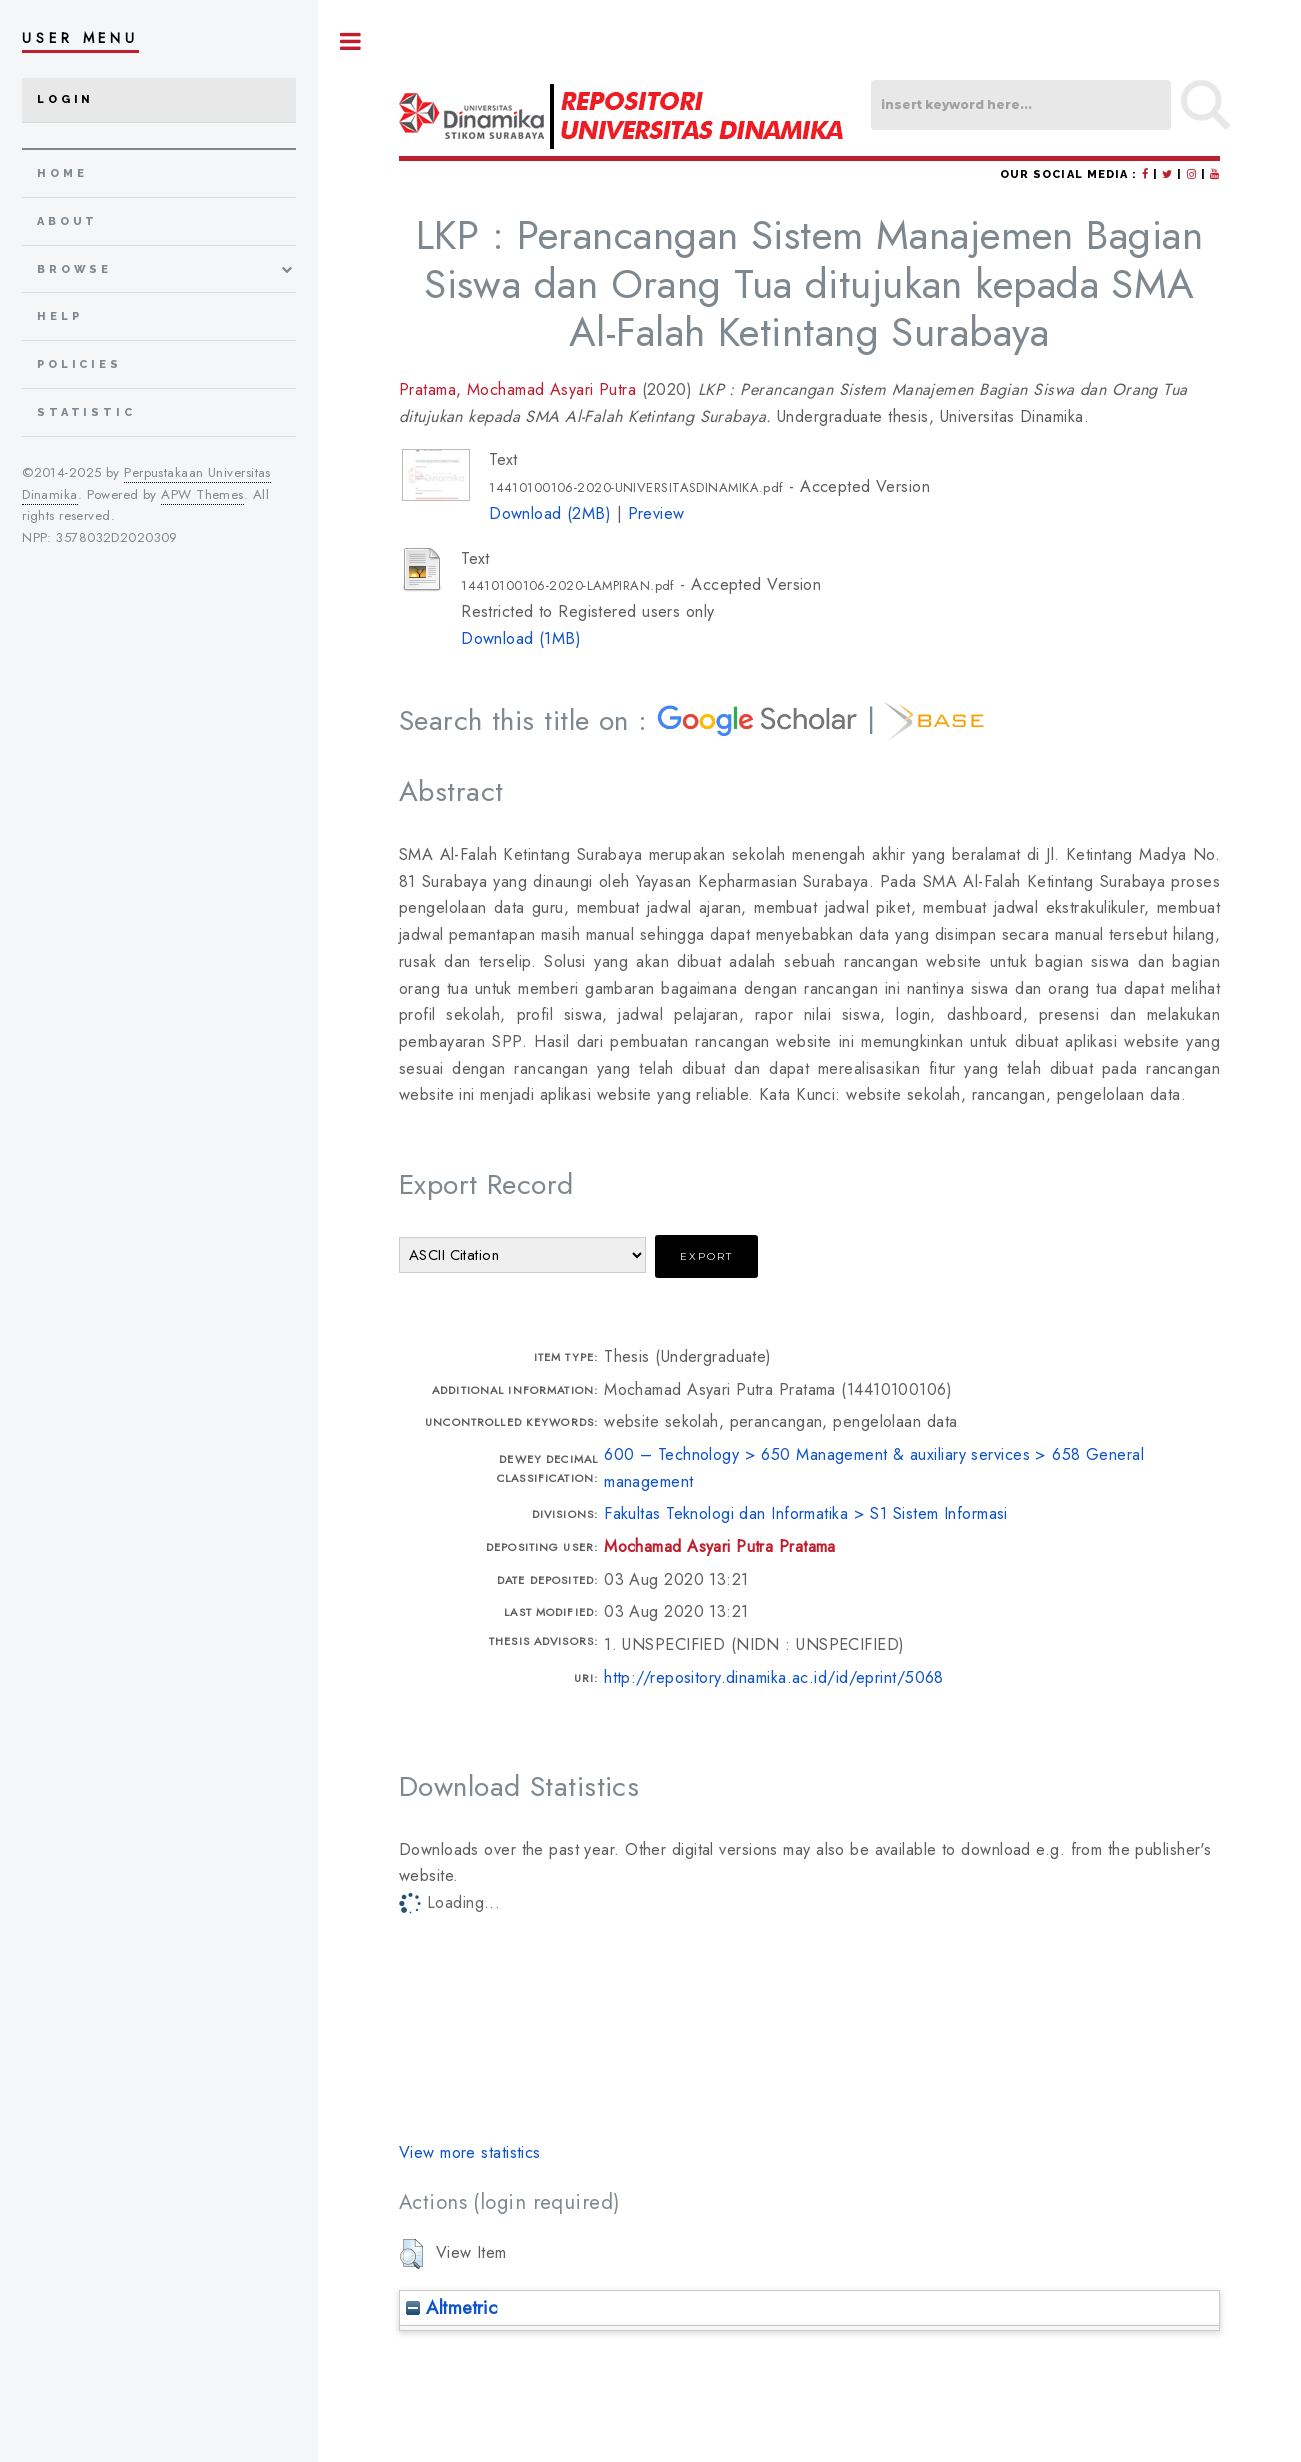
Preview (656, 513)
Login (65, 99)
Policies (79, 364)
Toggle (351, 41)
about (67, 221)
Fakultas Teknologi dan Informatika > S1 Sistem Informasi (806, 1513)
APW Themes (202, 494)
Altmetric (451, 2307)
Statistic (86, 412)
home (62, 173)
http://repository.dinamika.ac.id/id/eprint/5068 (774, 1677)
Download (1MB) (521, 638)
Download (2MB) (550, 513)
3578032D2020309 (117, 537)
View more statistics (470, 2152)
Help (59, 316)
